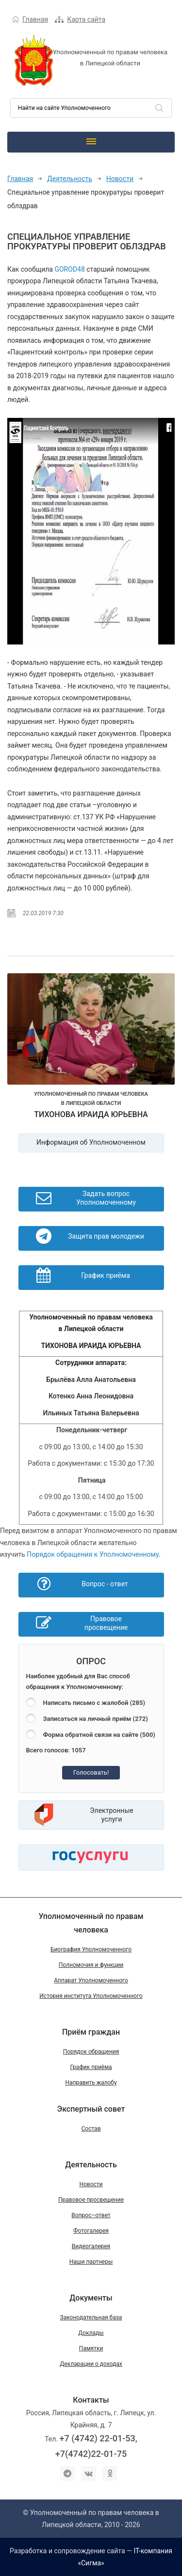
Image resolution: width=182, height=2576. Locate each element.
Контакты (91, 2400)
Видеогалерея (91, 2246)
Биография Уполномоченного (91, 1949)
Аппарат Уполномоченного (91, 1980)
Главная (35, 19)
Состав (90, 2128)
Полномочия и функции (91, 1965)
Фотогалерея (91, 2230)
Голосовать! (91, 1772)
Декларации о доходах (91, 2364)
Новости (119, 179)
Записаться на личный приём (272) (95, 1718)
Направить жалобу (90, 2082)
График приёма (91, 2067)
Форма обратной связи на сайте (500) (99, 1734)
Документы (90, 2297)
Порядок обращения (91, 2051)
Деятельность (69, 179)
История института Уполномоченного (90, 1996)
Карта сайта (86, 19)
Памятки (91, 2348)
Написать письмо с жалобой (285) (94, 1702)
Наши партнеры (91, 2261)
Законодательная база (91, 2317)
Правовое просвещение (91, 2199)
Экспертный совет (91, 2109)
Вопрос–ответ (90, 2215)
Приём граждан (91, 2032)
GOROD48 (69, 269)
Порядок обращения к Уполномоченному (93, 1554)
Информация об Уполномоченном (91, 1142)
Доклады (90, 2333)
